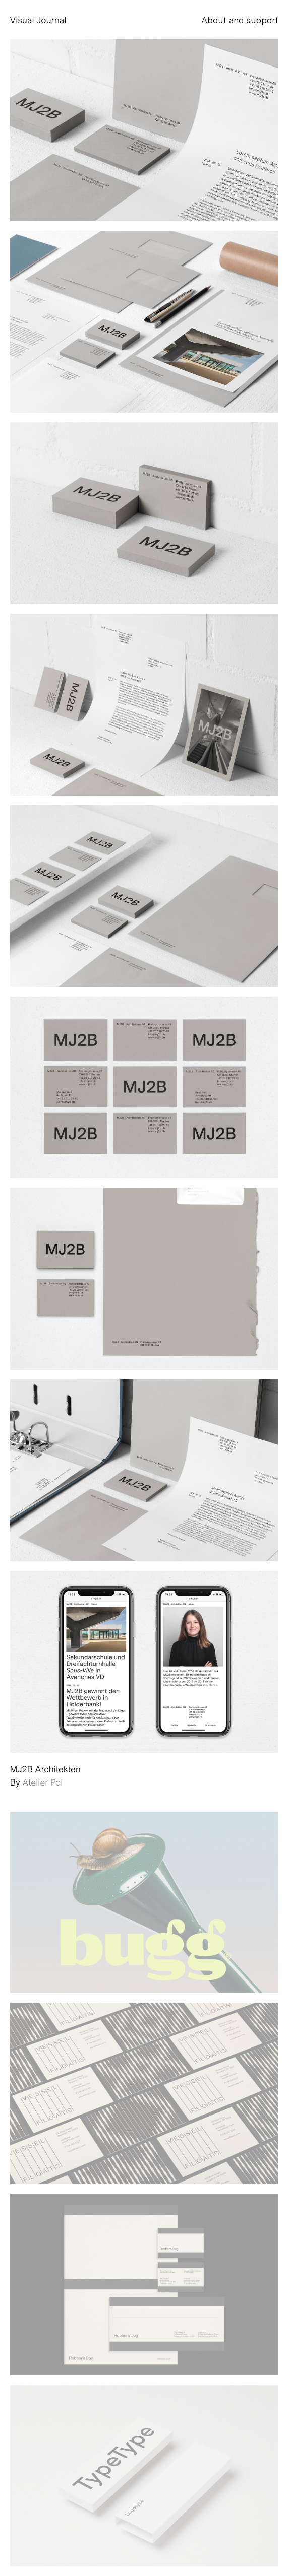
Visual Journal (38, 19)
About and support (239, 19)
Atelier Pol (42, 1782)
